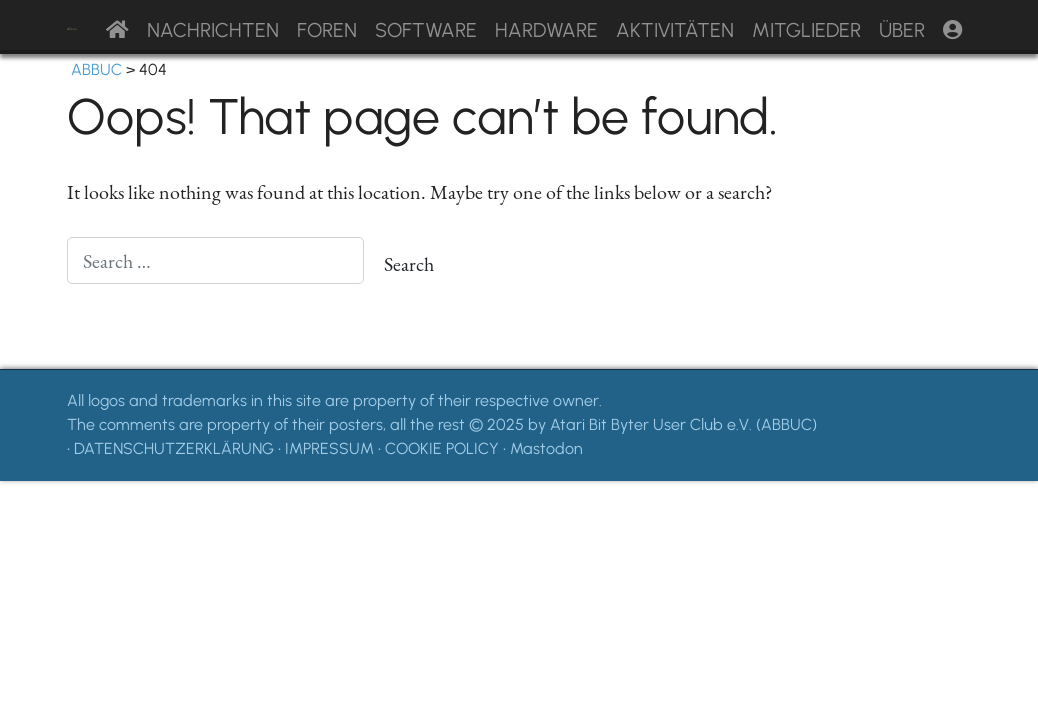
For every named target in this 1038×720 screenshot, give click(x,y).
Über (902, 30)
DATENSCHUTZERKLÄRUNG (174, 448)
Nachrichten (213, 30)
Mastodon (546, 448)
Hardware (546, 30)
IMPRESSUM (329, 448)
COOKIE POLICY (442, 448)
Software (426, 30)
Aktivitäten (675, 30)
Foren (327, 30)
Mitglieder (806, 30)
